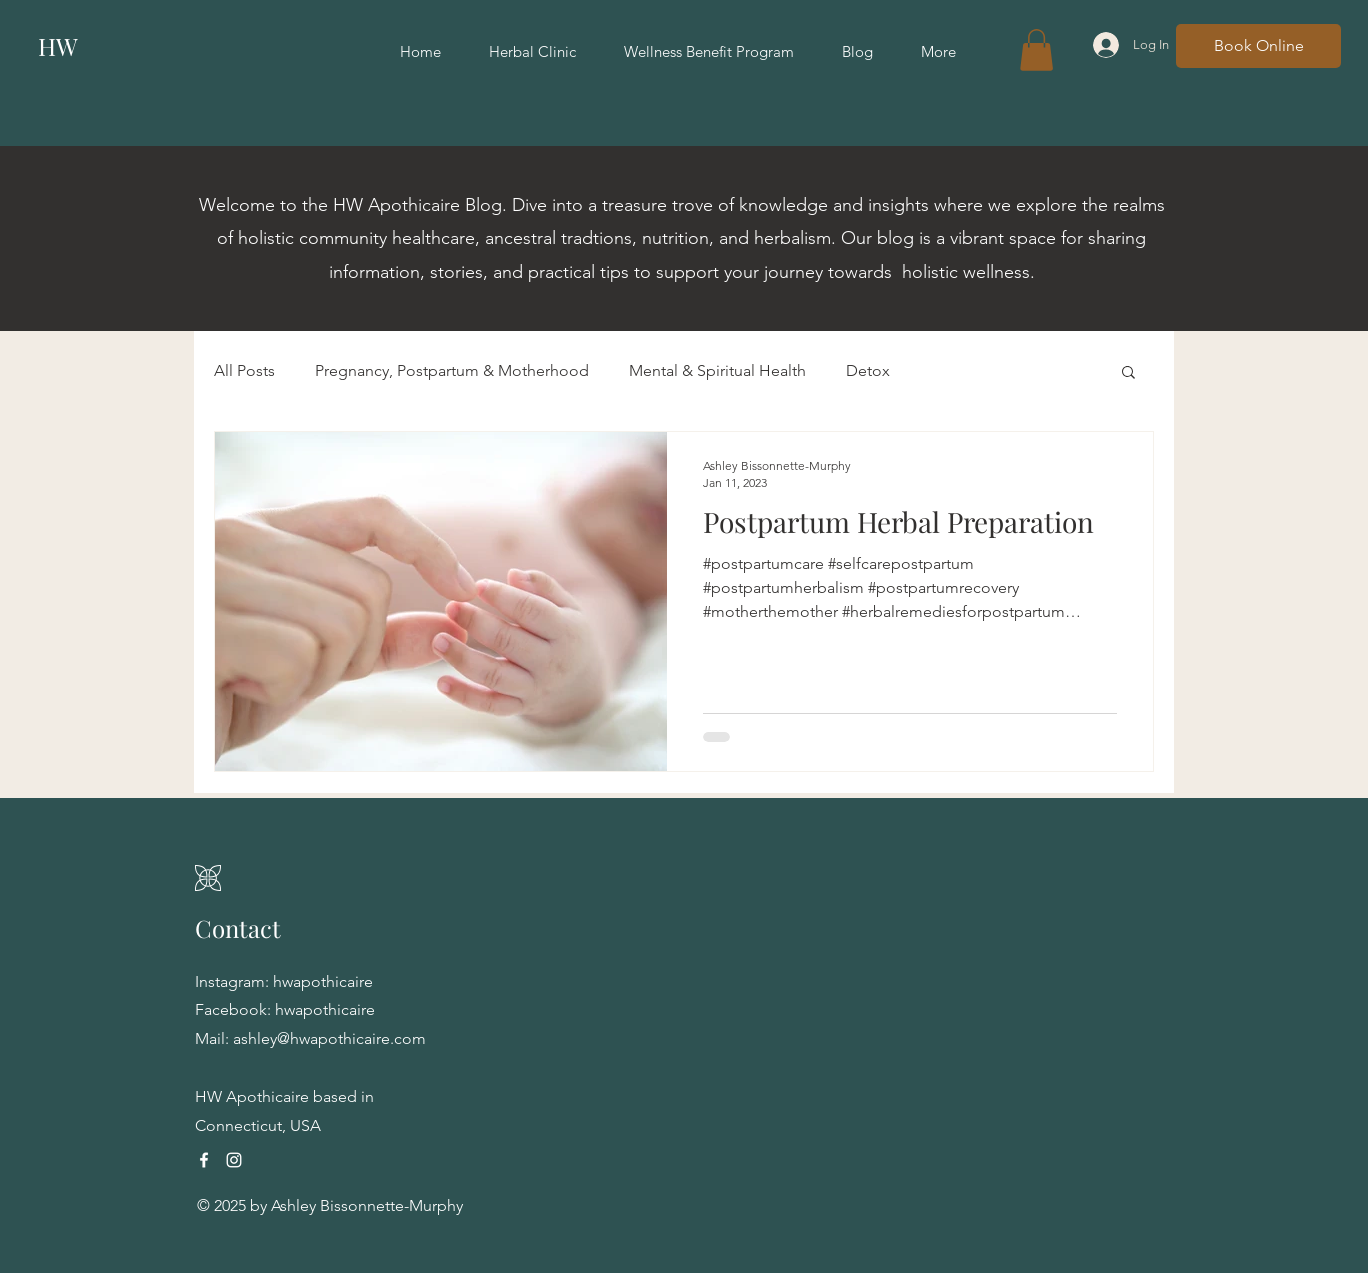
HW (58, 46)
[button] (1036, 50)
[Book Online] (1258, 46)
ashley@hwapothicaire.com (329, 1038)
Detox (868, 370)
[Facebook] (204, 1160)
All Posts (244, 370)
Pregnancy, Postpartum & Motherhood (452, 370)
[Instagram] (234, 1160)
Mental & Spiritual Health (717, 370)
